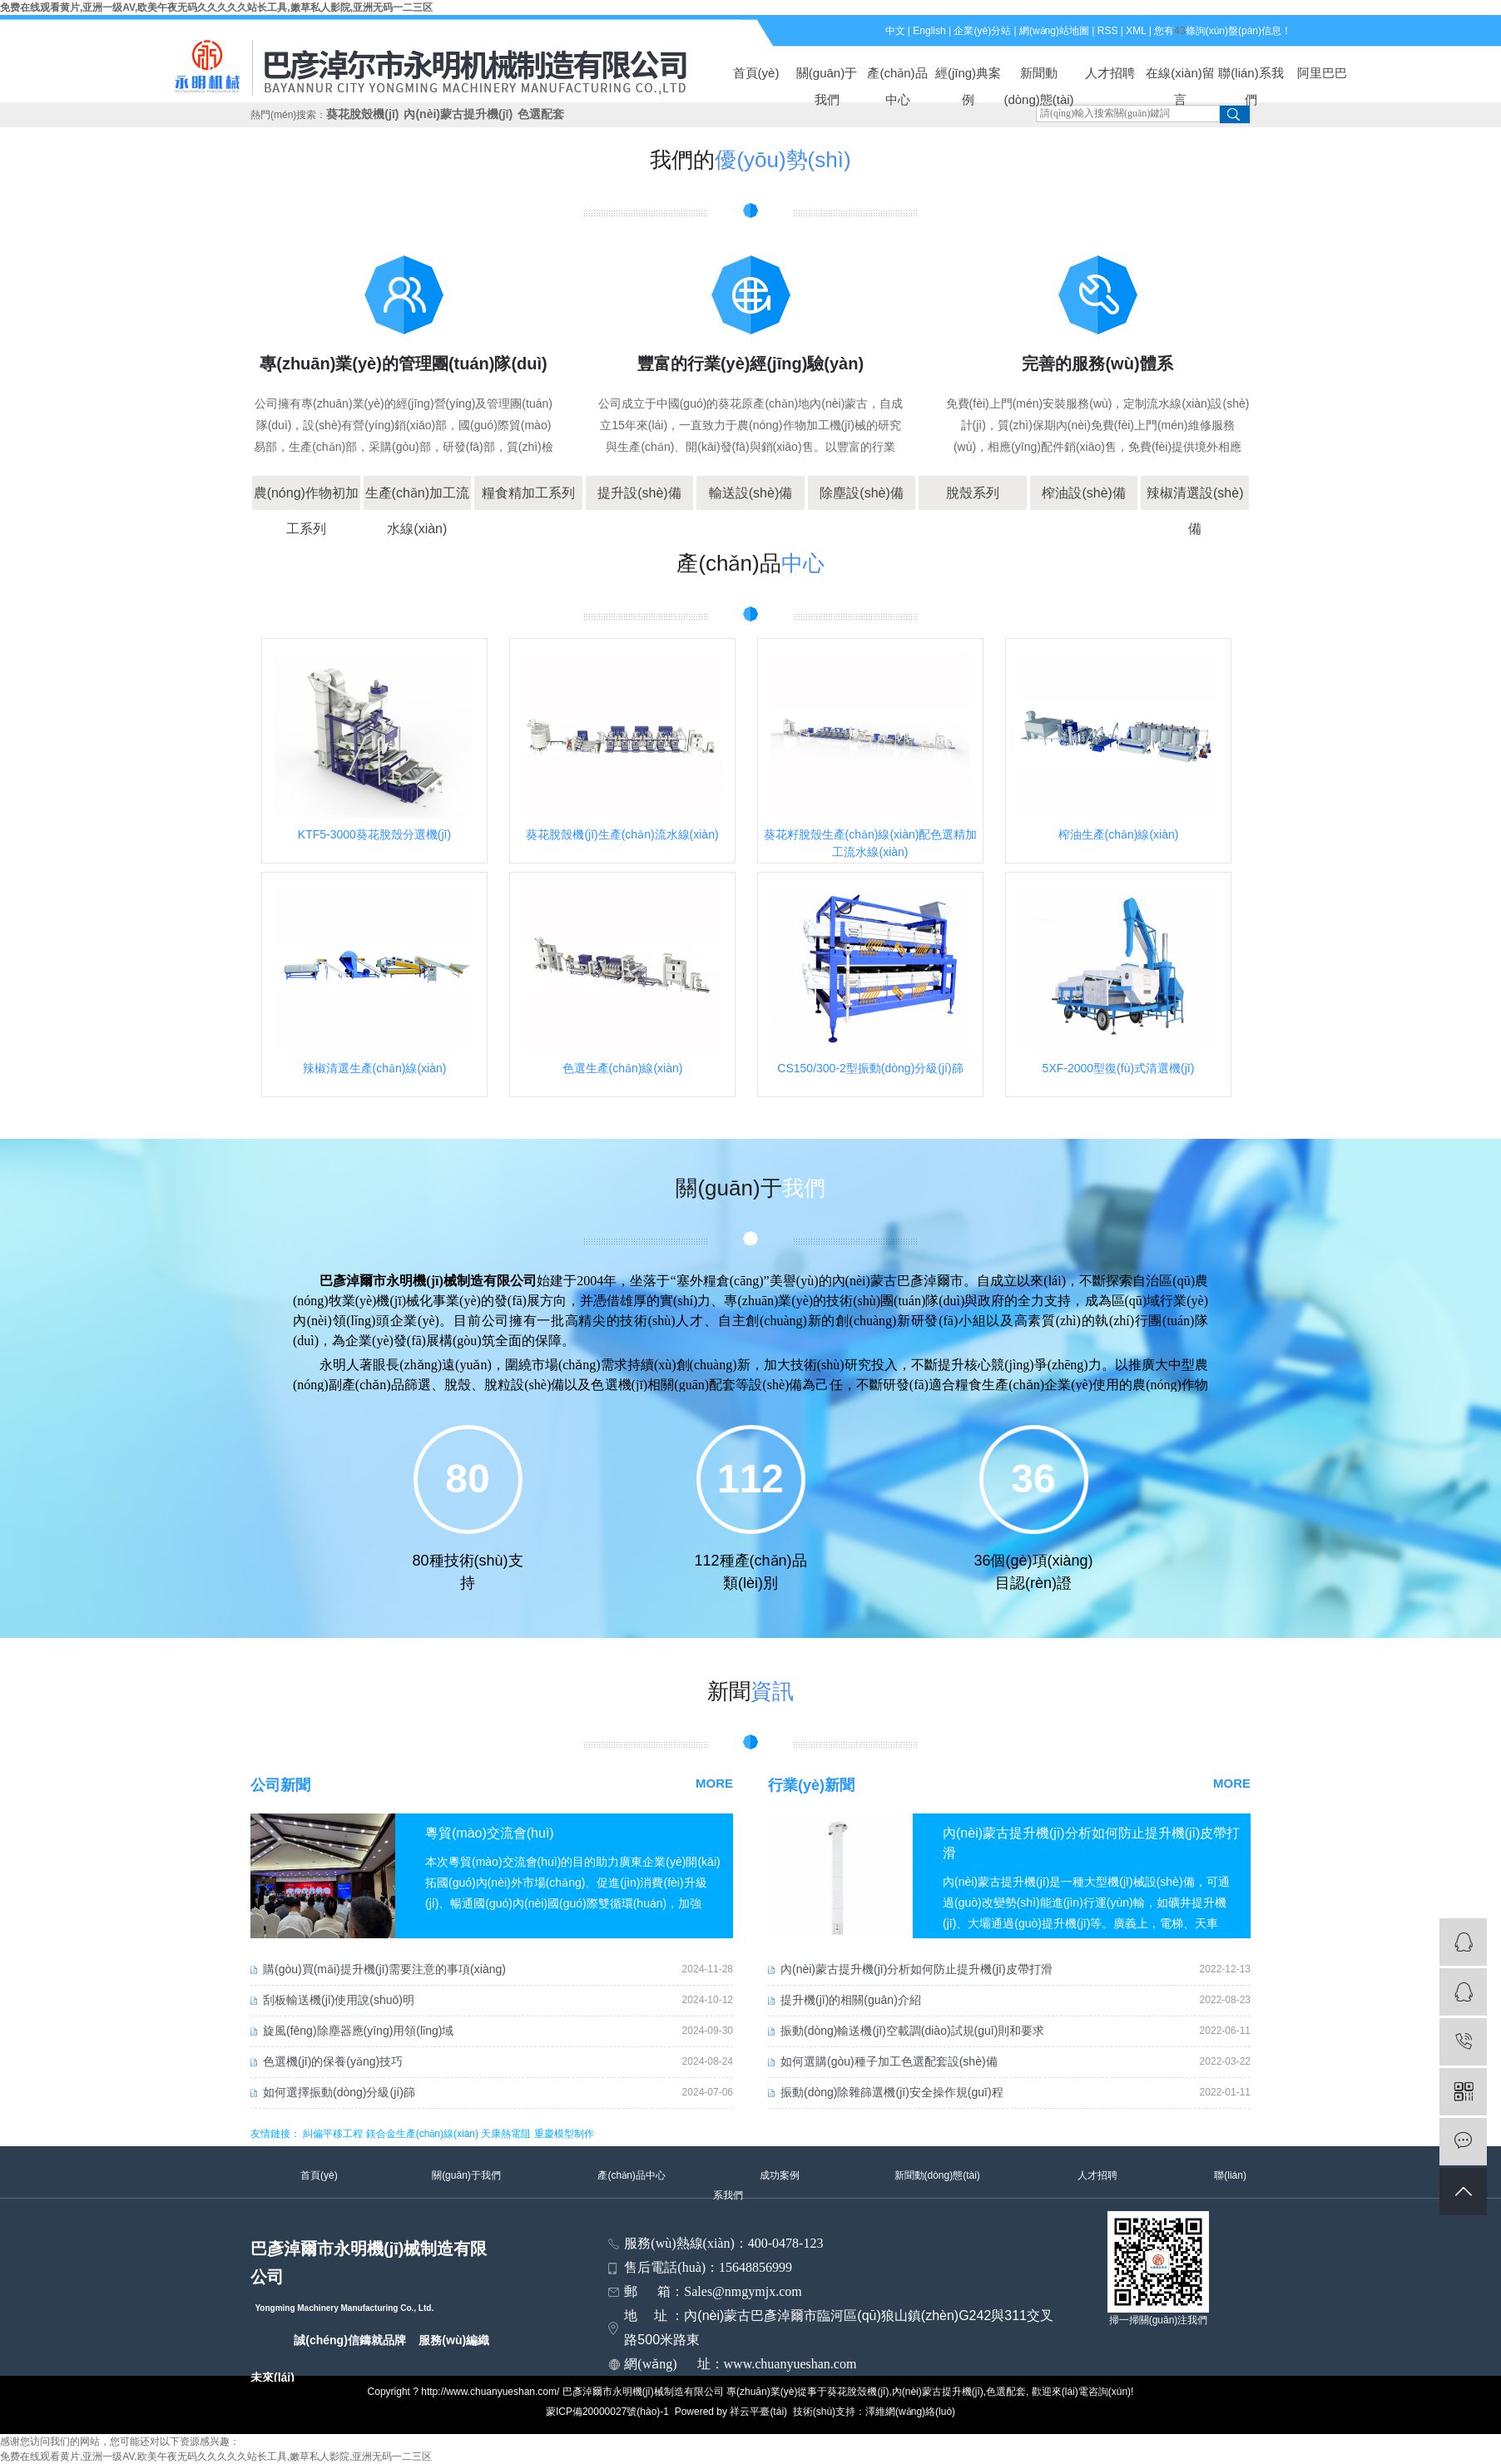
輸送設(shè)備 (750, 493)
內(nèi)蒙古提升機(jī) (458, 114)
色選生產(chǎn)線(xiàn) (622, 1068)
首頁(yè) (756, 73)
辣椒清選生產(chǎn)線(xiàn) (375, 1068)
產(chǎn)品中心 (897, 76)
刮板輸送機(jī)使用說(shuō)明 (338, 1999)
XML (1136, 31)
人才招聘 (1110, 73)
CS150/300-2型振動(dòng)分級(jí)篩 (870, 1068)
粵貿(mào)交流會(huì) (489, 1833)
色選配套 (541, 114)
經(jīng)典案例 (968, 76)
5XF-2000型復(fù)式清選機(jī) (1119, 1068)
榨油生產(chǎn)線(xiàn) (1118, 834)
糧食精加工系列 (528, 493)
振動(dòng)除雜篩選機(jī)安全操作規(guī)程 (891, 2092)
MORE (714, 1783)
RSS (1107, 31)
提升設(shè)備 (639, 493)
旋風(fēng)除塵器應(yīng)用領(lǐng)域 (358, 2030)
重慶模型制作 (564, 2134)
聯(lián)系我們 (1250, 76)
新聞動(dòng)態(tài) (1038, 76)
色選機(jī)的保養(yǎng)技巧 (333, 2061)
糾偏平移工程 (333, 2134)
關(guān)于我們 (826, 76)
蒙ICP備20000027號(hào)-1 (607, 2411)
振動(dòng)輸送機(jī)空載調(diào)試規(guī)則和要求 (912, 2030)
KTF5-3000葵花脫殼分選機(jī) (374, 834)
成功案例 (780, 2175)
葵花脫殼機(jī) (362, 114)
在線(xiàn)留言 (1180, 76)
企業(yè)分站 (982, 31)
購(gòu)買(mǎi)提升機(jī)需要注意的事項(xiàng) (384, 1969)
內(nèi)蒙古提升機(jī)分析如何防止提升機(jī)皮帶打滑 (916, 1969)
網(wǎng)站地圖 (1054, 31)
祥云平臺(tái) (758, 2411)
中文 (895, 31)
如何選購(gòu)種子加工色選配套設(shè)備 (889, 2061)
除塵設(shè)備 (861, 493)
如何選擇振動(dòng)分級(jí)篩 (339, 2092)
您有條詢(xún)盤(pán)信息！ (1222, 31)
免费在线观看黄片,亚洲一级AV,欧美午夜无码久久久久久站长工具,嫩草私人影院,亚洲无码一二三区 (216, 7)
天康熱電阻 (506, 2134)
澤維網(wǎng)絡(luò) (910, 2411)
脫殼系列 (972, 493)
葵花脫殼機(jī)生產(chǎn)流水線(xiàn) (622, 834)
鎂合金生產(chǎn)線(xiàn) (422, 2134)
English (929, 31)
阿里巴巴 (1322, 73)
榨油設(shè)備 (1083, 493)
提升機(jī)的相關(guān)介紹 (850, 1999)
